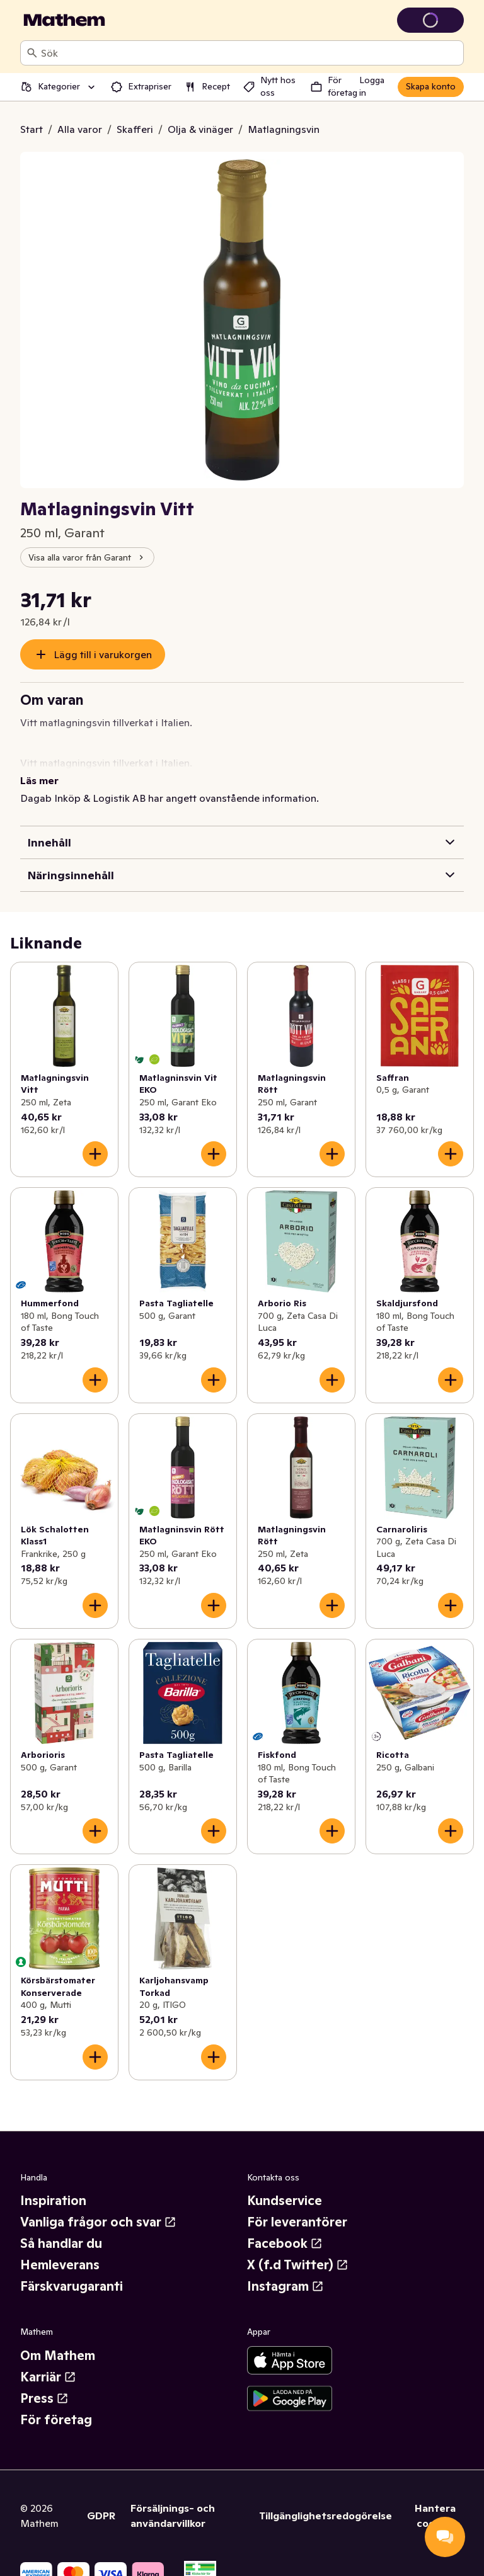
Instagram (285, 2271)
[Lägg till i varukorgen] (95, 1138)
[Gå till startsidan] (64, 20)
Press (44, 2383)
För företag (56, 2404)
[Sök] (32, 53)
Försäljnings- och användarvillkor (172, 2500)
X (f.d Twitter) (298, 2250)
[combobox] (249, 53)
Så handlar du (61, 2228)
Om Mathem (57, 2340)
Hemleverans (60, 2250)
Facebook (285, 2228)
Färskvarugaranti (71, 2271)
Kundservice (284, 2185)
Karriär (48, 2362)
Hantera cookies (435, 2500)
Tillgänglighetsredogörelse (325, 2500)
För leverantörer (297, 2207)
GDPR (101, 2500)
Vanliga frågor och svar (98, 2207)
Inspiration (53, 2185)
